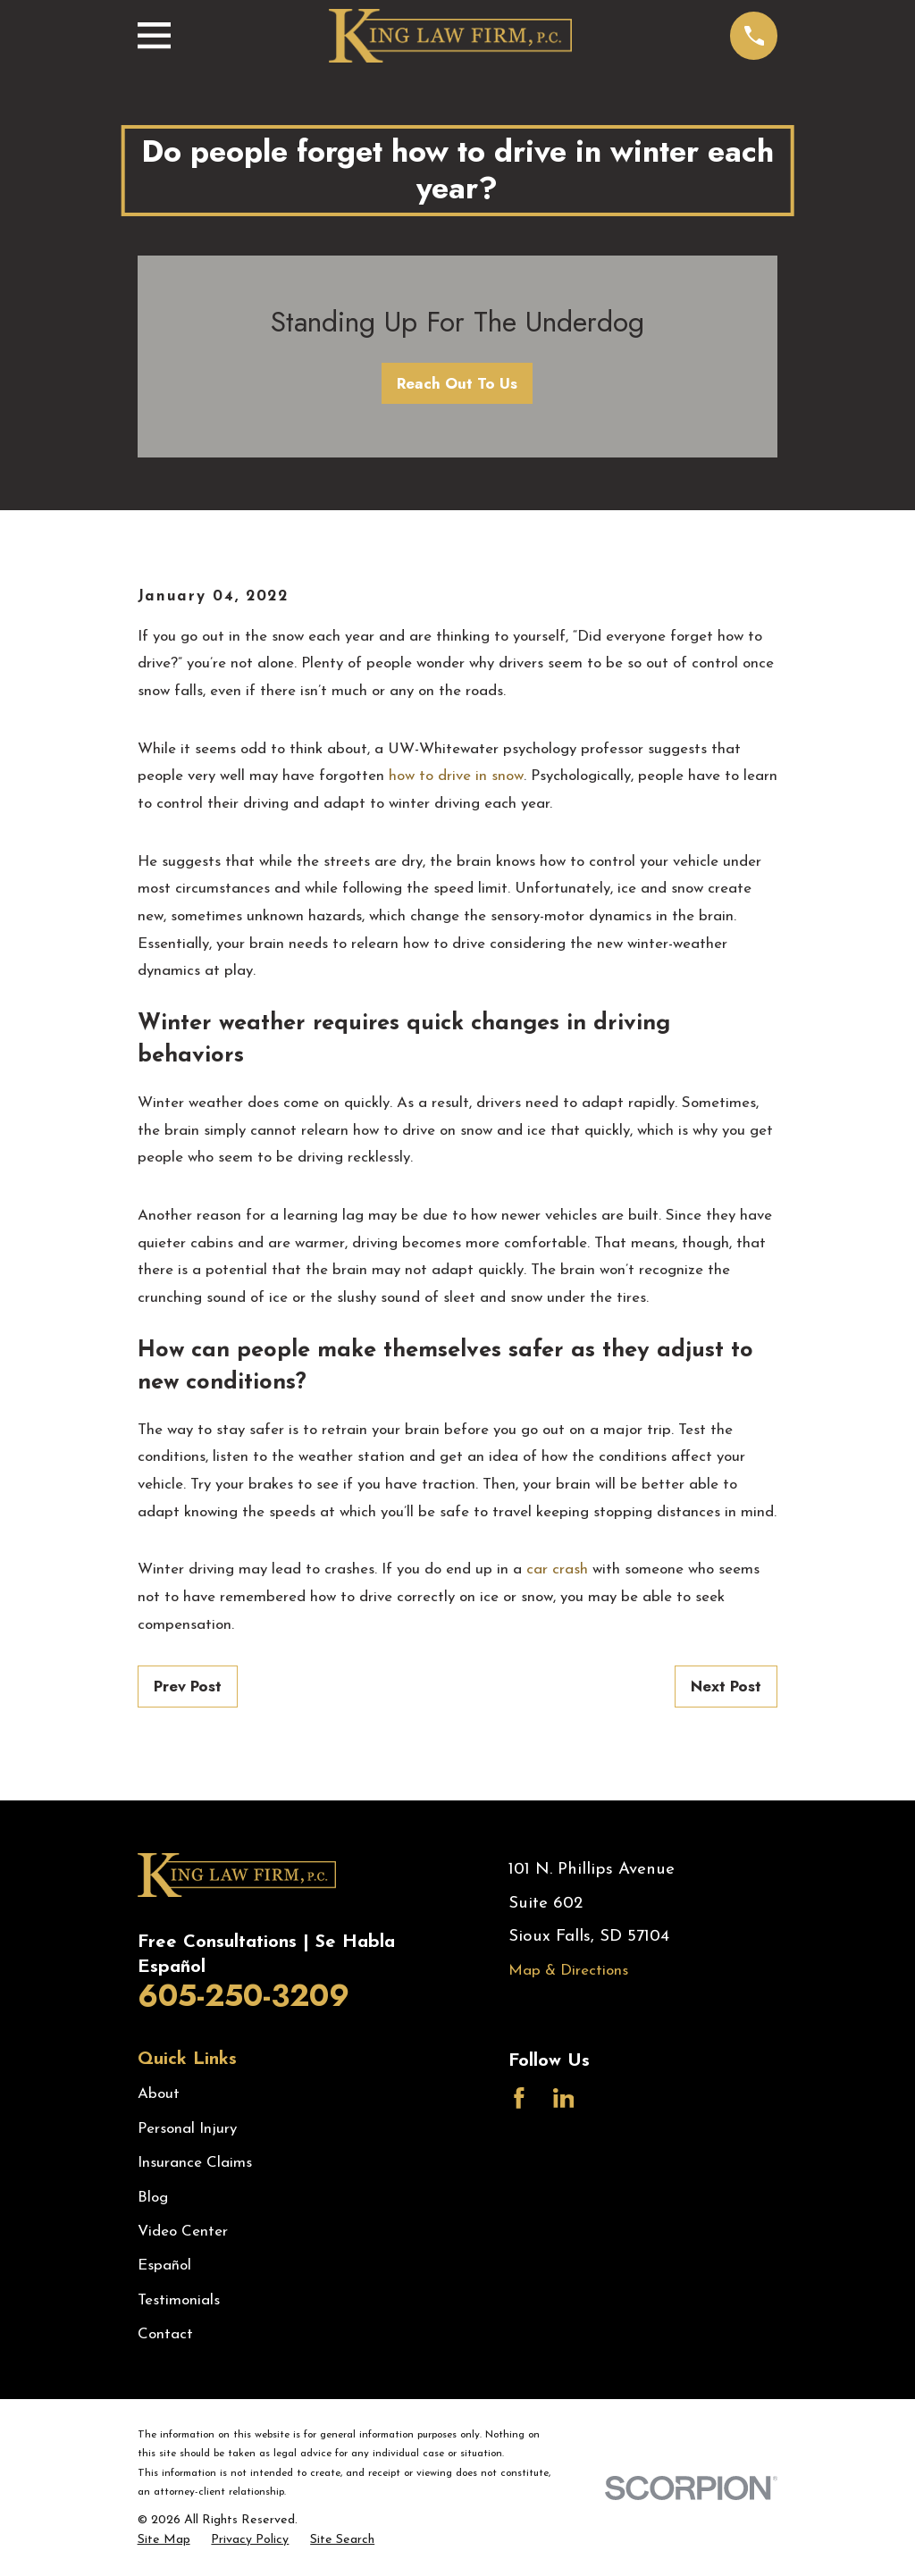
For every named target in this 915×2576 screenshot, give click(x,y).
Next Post (726, 1686)
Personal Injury (187, 2128)
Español (164, 2265)
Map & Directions (568, 1970)
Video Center (183, 2231)
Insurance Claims (195, 2162)
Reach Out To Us (457, 383)
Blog (153, 2197)
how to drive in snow (456, 776)
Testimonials (179, 2300)
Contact (165, 2334)
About (159, 2094)
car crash (557, 1569)
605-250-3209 (243, 1996)
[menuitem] (164, 2540)
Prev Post (188, 1686)
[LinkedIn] (564, 2098)
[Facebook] (519, 2098)
